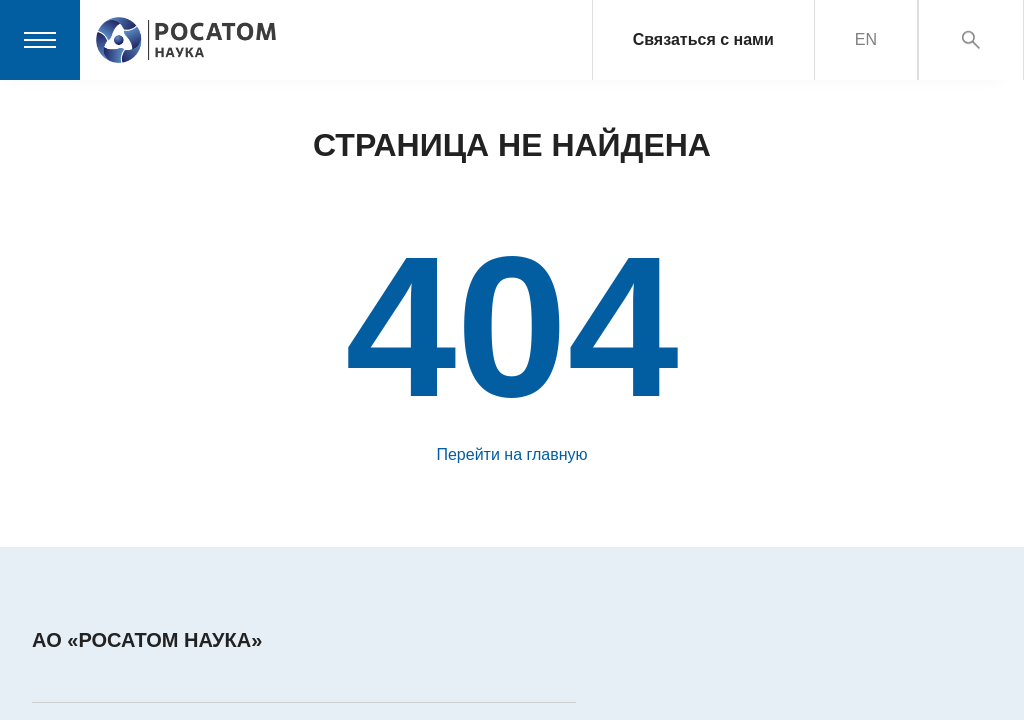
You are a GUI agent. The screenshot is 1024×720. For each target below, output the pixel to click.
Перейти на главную (511, 454)
